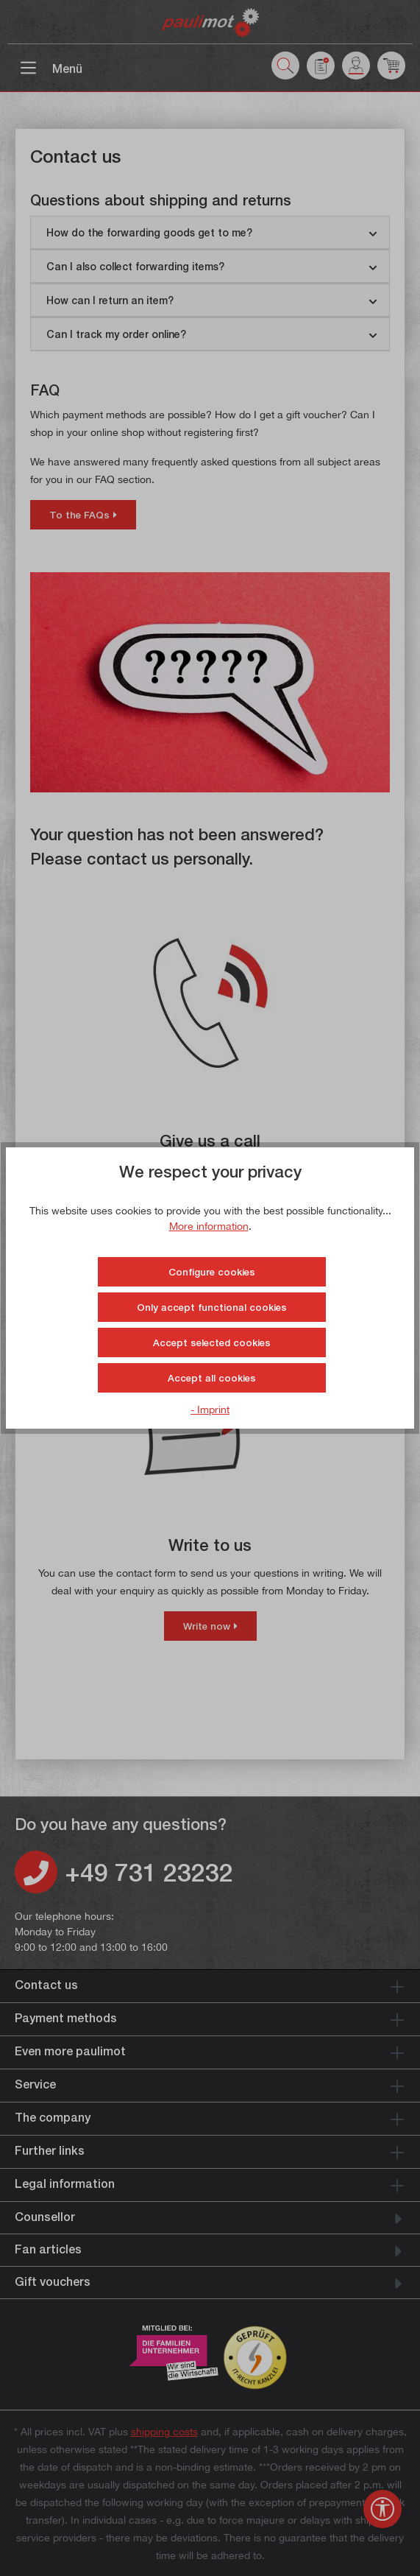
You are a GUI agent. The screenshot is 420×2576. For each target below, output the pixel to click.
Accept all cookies (212, 1378)
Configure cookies (211, 1272)
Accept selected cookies (212, 1342)
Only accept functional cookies (212, 1307)
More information (209, 1226)
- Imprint (210, 1409)
